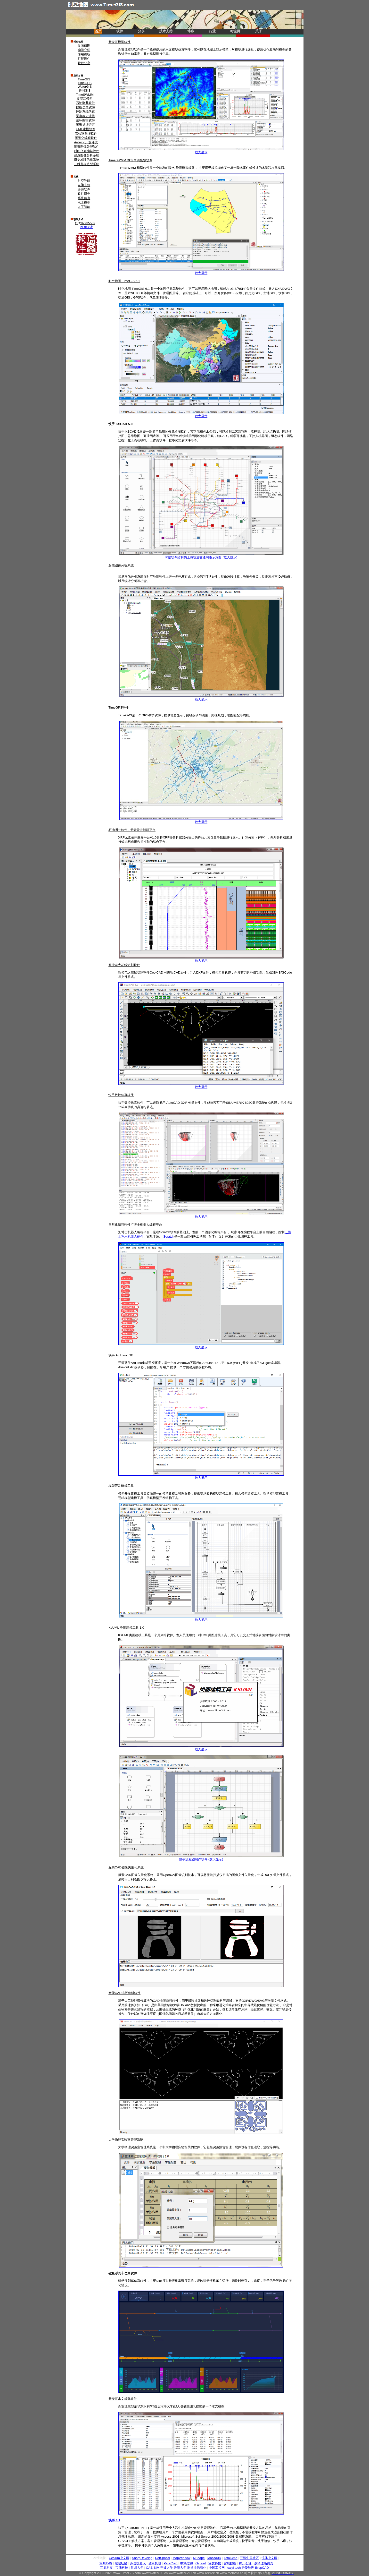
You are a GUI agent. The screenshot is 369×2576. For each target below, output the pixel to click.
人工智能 (84, 207)
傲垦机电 (154, 2563)
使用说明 (84, 54)
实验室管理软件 (86, 133)
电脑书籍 (84, 185)
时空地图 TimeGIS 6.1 (124, 281)
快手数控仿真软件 (121, 1095)
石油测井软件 (85, 103)
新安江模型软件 (119, 42)
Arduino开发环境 (86, 142)
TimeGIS (84, 79)
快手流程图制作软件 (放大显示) (201, 1859)
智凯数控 (230, 2563)
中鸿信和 (186, 2563)
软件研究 (84, 194)
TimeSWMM (85, 94)
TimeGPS (84, 83)
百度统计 (86, 227)
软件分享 (84, 63)
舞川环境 (105, 2563)
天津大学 (180, 2567)
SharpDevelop (142, 2558)
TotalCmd (230, 2558)
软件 (119, 31)
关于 (258, 31)
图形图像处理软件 (86, 146)
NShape (199, 2558)
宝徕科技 (121, 2567)
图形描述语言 (85, 125)
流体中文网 (269, 2558)
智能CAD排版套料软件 (124, 1993)
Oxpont (200, 2563)
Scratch (168, 1236)
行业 (212, 31)
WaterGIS (85, 86)
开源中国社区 (249, 2558)
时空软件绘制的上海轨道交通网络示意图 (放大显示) (201, 557)
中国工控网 (217, 2567)
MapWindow (181, 2558)
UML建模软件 (85, 129)
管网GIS (84, 90)
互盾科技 (106, 2567)
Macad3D (214, 2558)
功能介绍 (84, 50)
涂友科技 (214, 2563)
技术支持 (166, 31)
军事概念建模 (85, 116)
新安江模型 (84, 98)
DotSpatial (162, 2558)
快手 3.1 (114, 2520)
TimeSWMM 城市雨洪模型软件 (130, 160)
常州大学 (137, 2567)
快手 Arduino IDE (120, 1355)
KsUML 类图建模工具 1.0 (126, 1627)
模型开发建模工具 (121, 1486)
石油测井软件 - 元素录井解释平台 (132, 830)
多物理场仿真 (263, 2563)
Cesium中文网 (119, 2558)
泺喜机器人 (138, 2563)
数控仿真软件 (85, 107)
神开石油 (245, 2563)
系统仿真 (84, 198)
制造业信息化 (196, 2567)
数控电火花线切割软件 (124, 965)
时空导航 (84, 180)
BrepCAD (262, 2567)
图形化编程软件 (86, 138)
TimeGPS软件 (118, 707)
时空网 (235, 31)
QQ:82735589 (85, 223)
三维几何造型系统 (86, 164)
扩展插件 (84, 58)
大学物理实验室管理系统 (125, 2139)
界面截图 (84, 45)
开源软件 (84, 189)
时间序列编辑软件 (86, 151)
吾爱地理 (248, 2567)
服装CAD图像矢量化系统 (126, 1867)
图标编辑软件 (85, 120)
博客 (190, 31)
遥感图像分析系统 (86, 155)
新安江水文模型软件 (122, 2399)
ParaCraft (171, 2563)
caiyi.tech (234, 2567)
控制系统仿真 (85, 111)
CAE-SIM (152, 2567)
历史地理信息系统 (86, 160)
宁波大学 (166, 2567)
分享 (141, 31)
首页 (98, 31)
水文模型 (84, 202)
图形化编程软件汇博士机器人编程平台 (135, 1224)
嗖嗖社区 (121, 2563)
